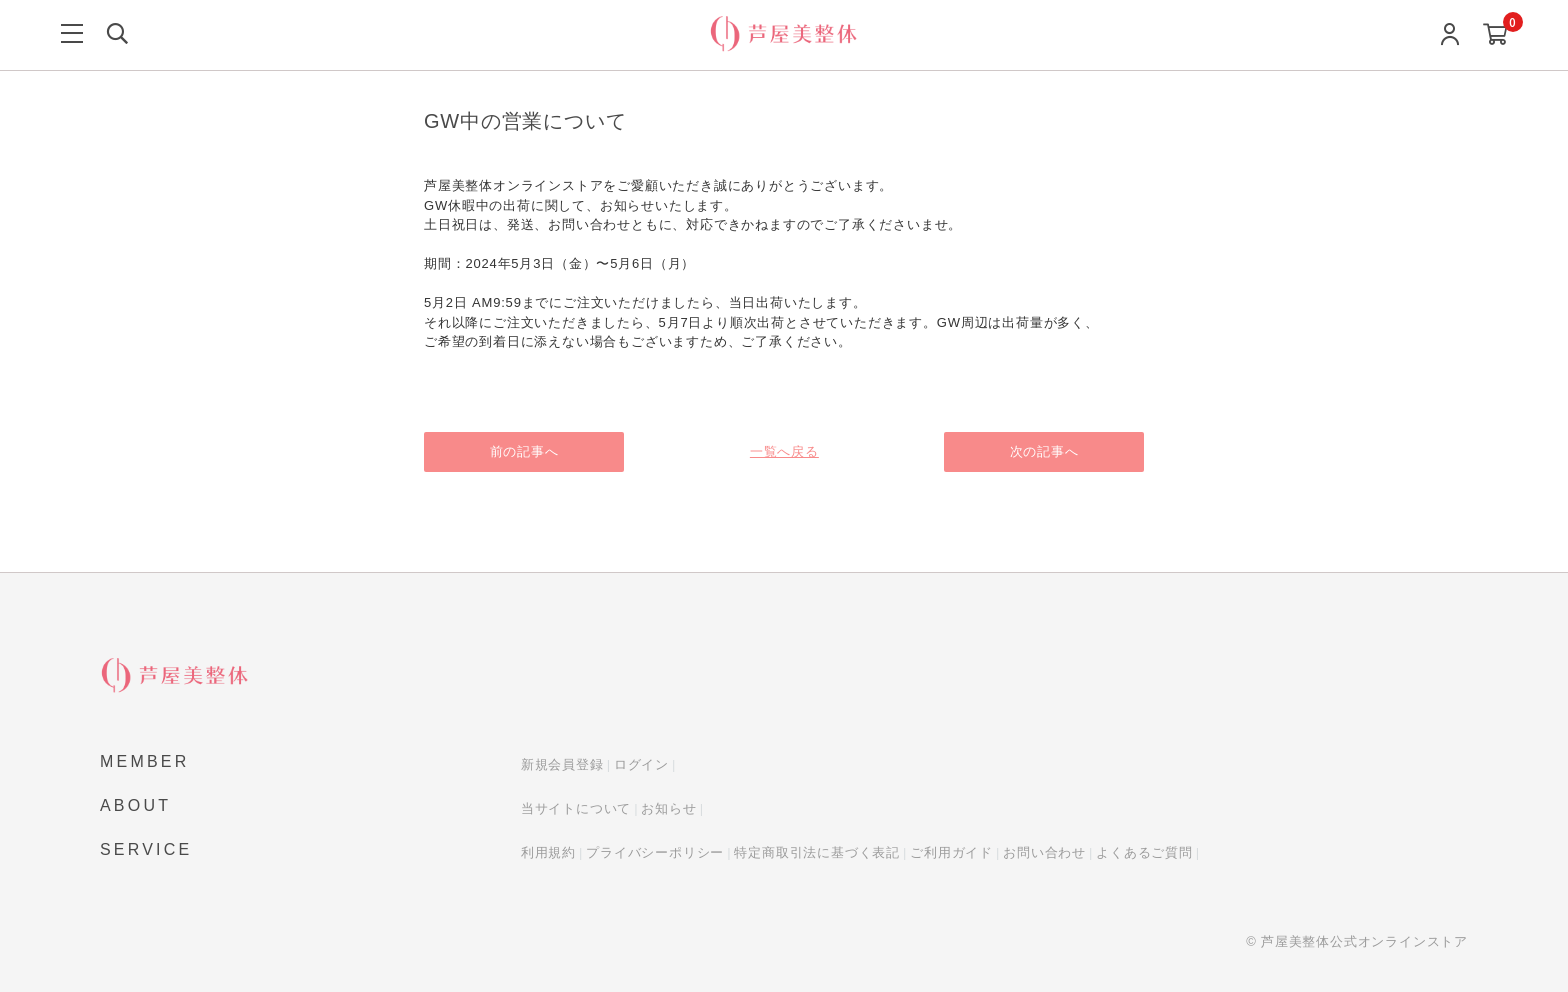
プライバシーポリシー (655, 852)
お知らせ (668, 808)
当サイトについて (576, 808)
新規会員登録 (562, 764)
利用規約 (548, 852)
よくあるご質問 (1144, 852)
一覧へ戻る (784, 451)
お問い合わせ (1044, 852)
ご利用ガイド (951, 852)
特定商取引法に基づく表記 (817, 852)
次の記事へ (1044, 451)
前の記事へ (524, 451)
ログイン (641, 764)
